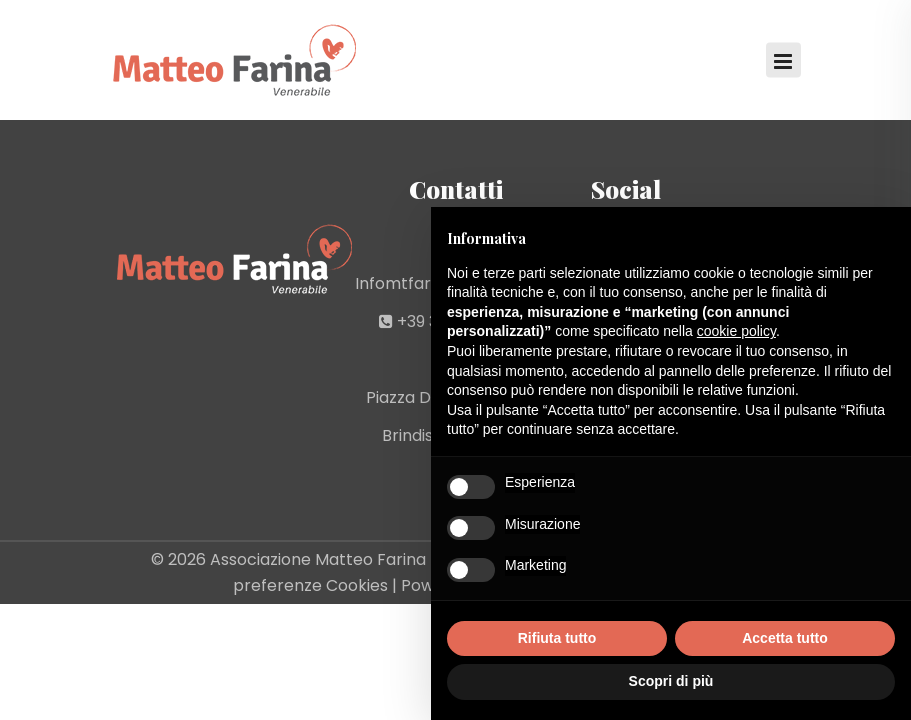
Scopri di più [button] (671, 681)
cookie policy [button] (736, 331)
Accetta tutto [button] (785, 638)
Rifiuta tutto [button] (557, 638)
